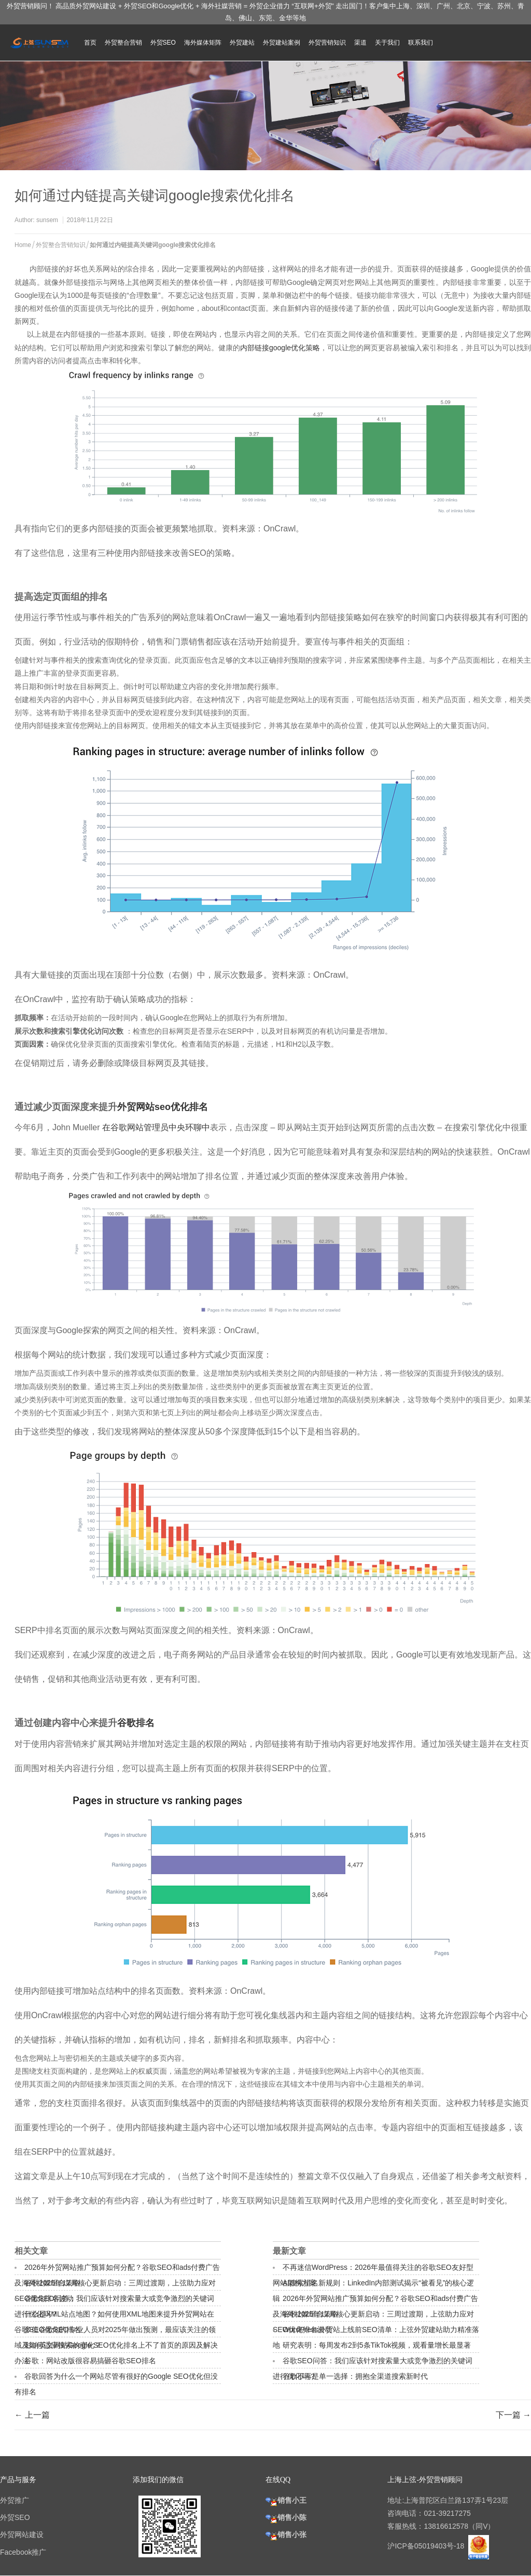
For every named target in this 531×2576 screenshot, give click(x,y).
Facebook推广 (23, 2552)
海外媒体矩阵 (202, 42)
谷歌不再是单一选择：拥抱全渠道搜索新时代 (355, 2376)
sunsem (47, 220)
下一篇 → (513, 2414)
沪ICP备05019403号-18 (426, 2546)
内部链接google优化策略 (280, 348)
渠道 (360, 42)
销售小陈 (286, 2517)
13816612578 (446, 2526)
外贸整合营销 (123, 42)
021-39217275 (447, 2513)
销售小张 (286, 2534)
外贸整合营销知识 (61, 245)
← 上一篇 (32, 2414)
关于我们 (387, 42)
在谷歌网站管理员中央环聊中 (156, 1127)
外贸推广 (14, 2500)
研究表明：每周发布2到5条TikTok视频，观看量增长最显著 (377, 2345)
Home (23, 245)
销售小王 (286, 2500)
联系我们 (420, 42)
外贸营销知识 (327, 42)
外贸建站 (242, 42)
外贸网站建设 (22, 2534)
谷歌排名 (136, 1723)
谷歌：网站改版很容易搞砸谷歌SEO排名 (90, 2360)
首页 (90, 42)
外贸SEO (163, 42)
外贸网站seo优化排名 (162, 1107)
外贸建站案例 (281, 42)
